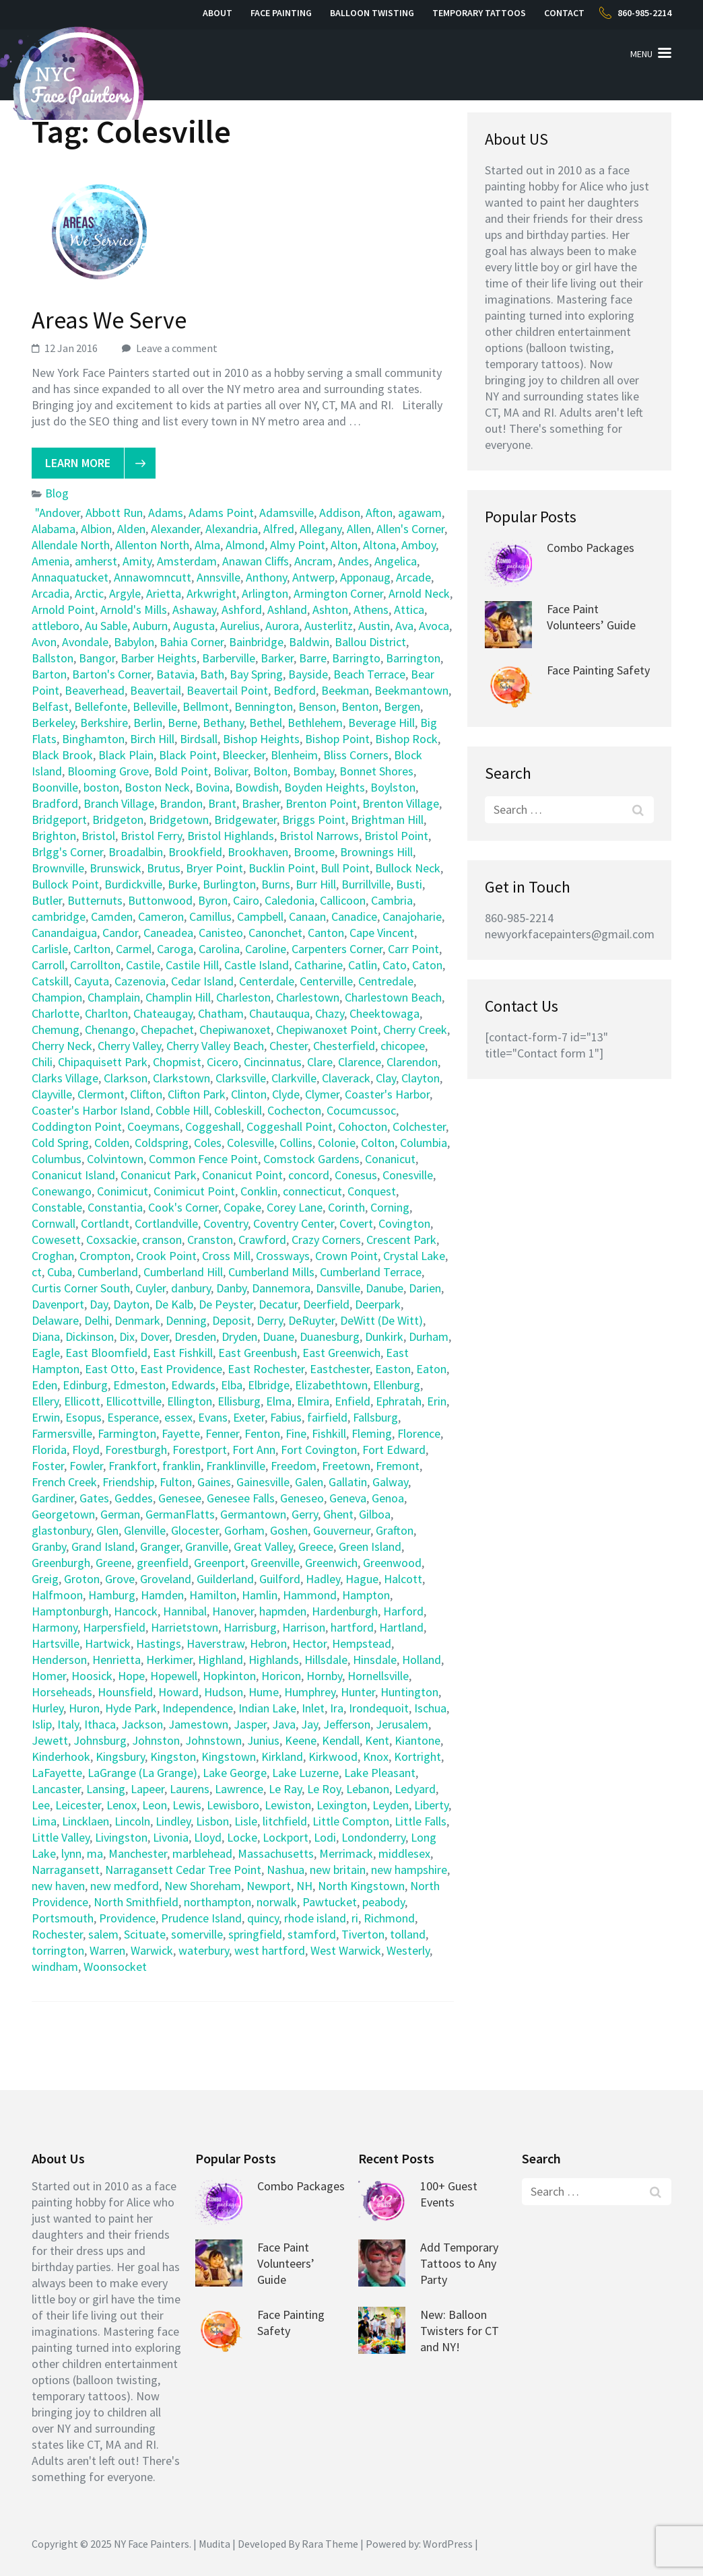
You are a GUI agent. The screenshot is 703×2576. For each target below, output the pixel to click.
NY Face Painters (151, 2543)
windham (55, 1966)
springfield (255, 1934)
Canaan (307, 916)
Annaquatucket (70, 577)
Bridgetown (179, 819)
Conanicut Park (159, 1175)
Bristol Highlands (230, 835)
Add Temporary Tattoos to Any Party (459, 2263)
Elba (231, 1385)
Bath (212, 674)
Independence (197, 1708)
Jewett (50, 1740)
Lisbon (212, 1821)
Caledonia (289, 900)
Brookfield (195, 852)
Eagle (46, 1352)
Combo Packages (590, 547)
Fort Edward (394, 1449)
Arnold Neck (419, 593)
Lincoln (132, 1821)
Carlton (91, 948)
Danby (231, 1288)
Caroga (175, 948)
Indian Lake (267, 1708)
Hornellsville (378, 1675)
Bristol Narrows (319, 835)
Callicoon (343, 900)
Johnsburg (100, 1740)
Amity (137, 561)
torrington (58, 1950)
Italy (68, 1724)
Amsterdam (187, 561)
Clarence (359, 1062)
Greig (45, 1579)
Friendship (128, 1482)
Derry (270, 1320)
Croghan (53, 1255)
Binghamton (93, 738)
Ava (404, 625)
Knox (376, 1756)
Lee (41, 1805)
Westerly (408, 1950)
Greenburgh (61, 1562)
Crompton (105, 1255)
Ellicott (82, 1401)
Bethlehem (315, 722)
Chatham (221, 1013)
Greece (315, 1546)
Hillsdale (325, 1659)
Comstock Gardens (311, 1159)
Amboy (418, 545)
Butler (47, 900)
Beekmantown (411, 690)
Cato (394, 965)
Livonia (171, 1837)
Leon (154, 1805)
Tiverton (362, 1934)
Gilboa (375, 1514)
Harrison (303, 1627)
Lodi (325, 1837)
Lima (44, 1821)
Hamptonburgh (70, 1611)
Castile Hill (192, 965)
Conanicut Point (242, 1175)
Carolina (219, 948)
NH (304, 1885)
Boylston (392, 787)
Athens (371, 609)
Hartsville (55, 1643)
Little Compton (350, 1821)
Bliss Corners (356, 755)
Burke (182, 884)
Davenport (58, 1304)
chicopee (402, 1045)
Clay (386, 1078)
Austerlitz (328, 625)
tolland (408, 1934)
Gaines (214, 1482)
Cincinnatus (273, 1062)
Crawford (262, 1239)
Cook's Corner (183, 1207)
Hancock (136, 1611)
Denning (186, 1320)
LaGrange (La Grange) (142, 1772)
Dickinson (89, 1336)
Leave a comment (176, 348)
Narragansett (66, 1869)
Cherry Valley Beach (215, 1045)
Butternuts (95, 900)
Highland (220, 1659)
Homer (49, 1675)
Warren (107, 1950)
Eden (44, 1385)
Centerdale (266, 981)
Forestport (199, 1449)
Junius (263, 1740)
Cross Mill (226, 1255)
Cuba (59, 1272)
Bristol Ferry (151, 835)
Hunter (358, 1692)
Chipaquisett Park (102, 1062)
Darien (425, 1288)
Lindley (173, 1821)
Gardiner (53, 1498)
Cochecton (294, 1110)
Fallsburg (375, 1417)
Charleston (243, 997)
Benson (317, 706)
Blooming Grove (108, 771)
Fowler (86, 1465)
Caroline (265, 948)
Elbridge (269, 1385)
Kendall (341, 1740)
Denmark (137, 1320)
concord (308, 1175)
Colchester (419, 1126)
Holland (421, 1659)
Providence (127, 1918)
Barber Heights (159, 658)
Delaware (55, 1320)
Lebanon (367, 1789)
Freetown (346, 1465)
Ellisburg (239, 1401)
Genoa (388, 1498)
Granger (160, 1546)
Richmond (389, 1918)
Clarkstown (181, 1078)
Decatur (278, 1304)
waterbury (203, 1950)
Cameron (161, 916)
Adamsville (286, 512)
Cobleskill (238, 1110)
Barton (49, 674)
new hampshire (409, 1869)
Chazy (329, 1013)
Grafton (394, 1530)
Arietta (163, 593)
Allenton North (152, 545)
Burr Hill (316, 884)
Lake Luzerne (305, 1772)
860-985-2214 (644, 13)
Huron (84, 1708)
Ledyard (415, 1789)
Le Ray (285, 1789)
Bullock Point (65, 884)
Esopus (83, 1417)
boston (101, 787)
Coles (208, 1142)
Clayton (420, 1078)
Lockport (285, 1837)
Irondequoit (379, 1708)
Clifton (146, 1094)
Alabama (53, 528)
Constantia (115, 1207)
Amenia (50, 561)
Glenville (145, 1530)
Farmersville (62, 1433)
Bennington (263, 706)
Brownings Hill (376, 852)
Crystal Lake (414, 1255)
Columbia (423, 1142)
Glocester (195, 1530)
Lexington (341, 1805)
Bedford (294, 690)
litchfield (285, 1821)
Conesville (407, 1175)
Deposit (231, 1320)
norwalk (277, 1902)
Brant (222, 803)
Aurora (282, 625)
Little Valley (61, 1837)
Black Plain (126, 755)
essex (178, 1417)
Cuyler (150, 1288)
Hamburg (111, 1595)
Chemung (55, 1029)
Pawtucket (329, 1902)
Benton (359, 706)
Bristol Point (396, 835)
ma (95, 1853)
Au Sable (106, 625)
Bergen (402, 706)
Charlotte (55, 1013)
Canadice (354, 916)
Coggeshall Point (289, 1126)
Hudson (223, 1692)
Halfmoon (57, 1595)
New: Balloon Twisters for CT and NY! (459, 2331)
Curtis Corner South (81, 1288)
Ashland (287, 609)
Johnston (156, 1740)
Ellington (189, 1401)
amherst (96, 561)
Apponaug (365, 577)
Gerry (305, 1514)
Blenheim (294, 755)
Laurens (189, 1789)
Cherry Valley (129, 1045)
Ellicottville (134, 1401)
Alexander (175, 528)
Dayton (131, 1304)
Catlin (362, 965)
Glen (107, 1530)
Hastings (158, 1643)
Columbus (56, 1159)
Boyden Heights (324, 787)
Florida (49, 1449)
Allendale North (71, 545)
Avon (44, 642)
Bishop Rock (406, 738)
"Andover (57, 512)
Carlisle (50, 948)
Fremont (398, 1465)
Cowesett (56, 1239)
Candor (120, 932)
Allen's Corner (410, 528)
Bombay (313, 771)
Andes (353, 561)
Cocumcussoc (361, 1110)
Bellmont (205, 706)
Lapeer (147, 1789)
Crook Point (166, 1255)
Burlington (229, 884)
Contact (564, 13)
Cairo (246, 900)
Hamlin (259, 1595)
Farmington (127, 1433)
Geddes (133, 1498)
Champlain (114, 997)
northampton (217, 1902)
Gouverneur (341, 1530)
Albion (96, 528)
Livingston (121, 1837)
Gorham (244, 1530)
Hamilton (212, 1595)
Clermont (101, 1094)
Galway (390, 1482)
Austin (374, 625)
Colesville (250, 1142)
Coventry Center (293, 1223)
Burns (275, 884)
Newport (268, 1885)
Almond (245, 545)
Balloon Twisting (372, 13)
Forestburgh (136, 1449)
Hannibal (185, 1611)
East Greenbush (257, 1352)
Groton (82, 1579)
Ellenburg (396, 1385)
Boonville (55, 787)
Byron (213, 900)
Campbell (260, 916)
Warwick (152, 1950)
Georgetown (63, 1514)
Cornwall (53, 1223)
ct (37, 1272)
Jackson (142, 1724)
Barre (313, 658)
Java (284, 1724)
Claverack (346, 1078)
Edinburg (85, 1385)
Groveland (165, 1579)
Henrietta (116, 1659)
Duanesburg (330, 1336)
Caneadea (168, 932)
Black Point (188, 755)
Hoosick (91, 1675)
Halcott (403, 1579)
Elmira (313, 1401)
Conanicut (390, 1159)
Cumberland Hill (183, 1272)
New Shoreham (202, 1885)
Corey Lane (295, 1207)
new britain (338, 1869)
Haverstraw (215, 1643)
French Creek (64, 1482)
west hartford (269, 1950)
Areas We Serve (109, 320)
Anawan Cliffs (255, 561)
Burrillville (366, 884)
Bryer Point (214, 868)
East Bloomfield (106, 1352)
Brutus (163, 868)
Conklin (258, 1191)
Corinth (346, 1207)
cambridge (59, 916)
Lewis (186, 1805)
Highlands (273, 1659)
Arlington (265, 593)
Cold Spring (60, 1142)
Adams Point (221, 512)
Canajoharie (412, 916)
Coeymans (153, 1126)
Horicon (281, 1675)
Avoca (434, 625)
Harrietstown (184, 1627)
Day (99, 1304)
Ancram (313, 561)
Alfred (278, 528)
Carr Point (413, 948)
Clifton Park (197, 1094)
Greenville (275, 1562)
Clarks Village (65, 1078)
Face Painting (281, 13)
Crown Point (346, 1255)
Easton (393, 1369)
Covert (356, 1223)
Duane (278, 1336)
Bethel (265, 722)
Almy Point (297, 545)
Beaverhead (95, 690)
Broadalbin (135, 852)
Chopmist (177, 1062)
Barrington (413, 658)
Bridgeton (117, 819)
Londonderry (373, 1837)
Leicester (78, 1805)
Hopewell (173, 1675)
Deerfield (326, 1304)
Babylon (134, 642)
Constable (57, 1207)
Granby (49, 1546)
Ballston (52, 658)
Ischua (430, 1708)
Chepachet (167, 1029)
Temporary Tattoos (479, 13)
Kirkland (282, 1756)
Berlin (147, 722)
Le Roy (324, 1789)
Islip (42, 1724)
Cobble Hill (182, 1110)
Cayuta (91, 981)
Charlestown (307, 997)
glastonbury (61, 1530)
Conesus (356, 1175)
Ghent (338, 1514)
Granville (206, 1546)
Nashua (285, 1869)
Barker (277, 658)
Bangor (97, 658)
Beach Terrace (369, 674)
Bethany (223, 722)
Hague (361, 1579)
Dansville (338, 1288)
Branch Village (118, 803)
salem (103, 1934)
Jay (309, 1724)
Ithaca (100, 1724)
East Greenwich (341, 1352)
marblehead (202, 1853)
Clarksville (240, 1078)
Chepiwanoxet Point (327, 1029)
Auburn (150, 625)
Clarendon (412, 1062)
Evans (213, 1417)
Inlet (313, 1708)
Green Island (370, 1546)
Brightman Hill (387, 819)
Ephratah (399, 1401)
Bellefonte (100, 706)
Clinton (249, 1094)
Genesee (179, 1498)
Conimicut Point (194, 1191)
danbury (191, 1288)
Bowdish (257, 787)
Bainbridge (256, 642)
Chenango (110, 1029)
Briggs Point (313, 819)
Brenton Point (321, 803)
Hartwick (108, 1643)
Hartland (401, 1627)
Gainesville (263, 1482)
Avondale (85, 642)
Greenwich (331, 1562)
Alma (207, 545)
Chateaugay (163, 1013)
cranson (162, 1239)
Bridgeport (59, 819)
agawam (420, 512)
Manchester (137, 1853)
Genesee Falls (241, 1498)
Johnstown (213, 1740)
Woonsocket (115, 1966)
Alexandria (231, 528)
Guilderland (225, 1579)
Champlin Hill (178, 997)
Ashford (242, 609)
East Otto (110, 1369)
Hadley (323, 1579)
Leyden (390, 1805)
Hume (263, 1692)
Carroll (48, 965)
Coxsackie (111, 1239)
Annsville (218, 577)
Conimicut (122, 1191)
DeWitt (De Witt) (381, 1320)
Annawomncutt (152, 577)
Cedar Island (202, 981)
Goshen (289, 1530)
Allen (359, 528)
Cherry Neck (62, 1045)
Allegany (320, 528)
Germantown (253, 1514)
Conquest (371, 1191)
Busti (409, 884)
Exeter (249, 1417)
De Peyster (226, 1304)
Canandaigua (64, 932)
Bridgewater (245, 819)
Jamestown (198, 1724)
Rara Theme (330, 2543)
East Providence (181, 1369)
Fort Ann (253, 1449)
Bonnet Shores (376, 771)
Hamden (162, 1595)
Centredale (385, 981)
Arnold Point (63, 609)
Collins (295, 1142)
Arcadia (50, 593)
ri (355, 1918)
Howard (178, 1692)
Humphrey (309, 1692)
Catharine (318, 965)
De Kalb (174, 1304)
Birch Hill (152, 738)
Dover (154, 1336)
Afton (379, 512)
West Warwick (345, 1950)
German (120, 1514)
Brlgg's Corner (67, 852)
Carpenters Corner (337, 948)
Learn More (84, 463)
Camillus (210, 916)
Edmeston (139, 1385)
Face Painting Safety (598, 670)
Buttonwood (160, 900)
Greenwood (392, 1562)
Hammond (310, 1595)
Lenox (121, 1805)
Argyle (125, 593)
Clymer (322, 1094)
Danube (384, 1288)
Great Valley (263, 1546)
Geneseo (302, 1498)
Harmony (54, 1627)
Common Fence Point (203, 1159)
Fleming (372, 1433)
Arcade (413, 577)
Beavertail (155, 690)
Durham (428, 1336)
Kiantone (417, 1740)
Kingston (173, 1756)
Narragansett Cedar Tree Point (183, 1869)
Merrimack (346, 1853)
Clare (320, 1062)
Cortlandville (166, 1223)
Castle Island (256, 965)
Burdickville (133, 884)
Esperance (133, 1417)
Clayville (52, 1094)
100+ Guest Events (448, 2194)
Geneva (347, 1498)
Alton (344, 545)
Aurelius (240, 625)
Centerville (326, 981)
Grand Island (103, 1546)
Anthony (266, 577)
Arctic (89, 593)
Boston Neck (157, 787)
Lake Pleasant (379, 1772)
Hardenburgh (345, 1611)
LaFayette (57, 1772)
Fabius (286, 1417)
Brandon (181, 803)
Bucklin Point (281, 868)
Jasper (250, 1724)
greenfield (163, 1562)
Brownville (58, 868)
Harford (403, 1611)
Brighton (54, 835)
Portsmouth (63, 1918)
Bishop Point (337, 738)
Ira (336, 1708)
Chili (42, 1062)
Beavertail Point (227, 690)
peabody (383, 1902)
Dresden (195, 1336)
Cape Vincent (381, 932)
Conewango (62, 1191)
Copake (242, 1207)
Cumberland (107, 1272)
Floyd (86, 1449)
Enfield (352, 1401)
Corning (389, 1207)
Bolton (270, 771)
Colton (378, 1142)
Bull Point (345, 868)
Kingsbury (120, 1756)
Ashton (330, 609)
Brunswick (115, 868)
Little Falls (420, 1821)
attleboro (55, 625)
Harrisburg (250, 1627)
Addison (339, 512)
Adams (165, 512)
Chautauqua (279, 1013)
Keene (300, 1740)
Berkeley (53, 722)
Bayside (308, 674)
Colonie (337, 1142)
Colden (111, 1142)
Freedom (293, 1465)
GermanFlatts (180, 1514)
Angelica (395, 561)
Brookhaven (258, 852)
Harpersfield (114, 1627)
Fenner (222, 1433)
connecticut (312, 1191)
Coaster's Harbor (387, 1094)
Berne (182, 722)
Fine (296, 1433)
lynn (71, 1853)
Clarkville (293, 1078)
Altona (379, 545)
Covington (404, 1223)
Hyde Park (131, 1708)
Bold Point (181, 771)
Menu (641, 54)
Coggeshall (213, 1126)
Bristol (98, 835)
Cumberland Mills (271, 1272)
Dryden (239, 1336)
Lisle (245, 1821)
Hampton (366, 1595)
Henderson (59, 1659)
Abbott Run (114, 512)
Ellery (45, 1401)
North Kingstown (361, 1885)
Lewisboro (233, 1805)
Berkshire (104, 722)
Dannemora (281, 1288)
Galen (309, 1482)
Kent (377, 1740)
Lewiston (288, 1805)
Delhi (96, 1320)
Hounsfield (125, 1692)
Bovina (212, 787)
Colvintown (115, 1159)
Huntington (409, 1692)
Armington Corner (338, 593)
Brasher (261, 803)
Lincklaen (85, 1821)
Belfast (50, 706)
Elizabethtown (331, 1385)
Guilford (279, 1579)
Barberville (228, 658)
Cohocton (362, 1126)
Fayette (181, 1433)
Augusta (194, 625)
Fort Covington (319, 1449)
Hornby (324, 1675)
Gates (94, 1498)
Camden (112, 916)
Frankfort (132, 1465)
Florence (418, 1433)
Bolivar (230, 771)
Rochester (57, 1934)
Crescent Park (401, 1239)
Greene (113, 1562)
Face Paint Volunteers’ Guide (591, 617)
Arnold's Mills (133, 609)
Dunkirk (384, 1336)
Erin (436, 1401)
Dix (127, 1336)
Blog (57, 493)
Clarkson (125, 1078)
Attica (409, 609)
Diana (46, 1336)
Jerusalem (402, 1724)
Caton (427, 965)
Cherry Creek (415, 1029)
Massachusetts (276, 1853)
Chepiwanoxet (235, 1029)
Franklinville (235, 1465)
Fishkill (329, 1433)
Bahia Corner (192, 642)
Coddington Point (77, 1126)
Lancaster (56, 1789)
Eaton (431, 1369)
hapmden (282, 1611)
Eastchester (340, 1369)
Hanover (233, 1611)
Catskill (50, 981)
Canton (326, 932)
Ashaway (194, 609)
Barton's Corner (111, 674)
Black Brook (62, 755)
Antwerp (313, 577)
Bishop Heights (261, 738)
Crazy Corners (326, 1239)
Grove (120, 1579)
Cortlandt (105, 1223)
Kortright (417, 1756)
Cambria (392, 900)
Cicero (222, 1062)
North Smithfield (136, 1902)
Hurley (47, 1708)
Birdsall (198, 738)
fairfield (327, 1417)
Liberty (431, 1805)
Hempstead (361, 1643)
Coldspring (162, 1142)
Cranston (210, 1239)
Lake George (235, 1772)
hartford (352, 1627)
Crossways (283, 1255)
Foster (48, 1465)
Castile (143, 965)
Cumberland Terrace (371, 1272)
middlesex (404, 1853)
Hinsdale (375, 1659)
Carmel (134, 948)
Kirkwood (333, 1756)
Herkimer (169, 1659)
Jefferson (346, 1724)
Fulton (176, 1482)
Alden (131, 528)
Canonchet (275, 932)
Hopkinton (229, 1675)
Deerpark (378, 1304)
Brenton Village (400, 803)
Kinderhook (61, 1756)
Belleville (155, 706)
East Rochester (266, 1369)
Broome (314, 852)
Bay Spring (256, 674)
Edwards (193, 1385)
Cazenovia (140, 981)
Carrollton (95, 965)
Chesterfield (344, 1045)
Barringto (356, 658)
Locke (242, 1837)
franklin (181, 1465)
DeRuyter (311, 1320)
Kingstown (228, 1756)
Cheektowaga (384, 1013)
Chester (288, 1045)
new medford (124, 1885)
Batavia (175, 674)
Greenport (219, 1562)
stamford (312, 1934)
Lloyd (208, 1837)
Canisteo (221, 932)
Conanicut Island (73, 1175)
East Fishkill (183, 1352)
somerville (197, 1934)
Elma (279, 1401)
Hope (131, 1675)
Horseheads (62, 1692)
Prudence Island (201, 1918)
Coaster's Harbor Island (91, 1110)
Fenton (262, 1433)
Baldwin (309, 642)
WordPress (448, 2543)
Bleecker (243, 755)
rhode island (315, 1918)
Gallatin (348, 1482)
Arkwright (211, 593)
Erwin (46, 1417)
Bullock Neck (407, 868)
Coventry (225, 1223)
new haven (58, 1885)
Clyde (286, 1094)
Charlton (106, 1013)
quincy (263, 1918)
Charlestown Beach (393, 997)
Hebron (268, 1643)
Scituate (145, 1934)
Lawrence (239, 1789)
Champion (57, 997)
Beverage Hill (381, 722)
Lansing (105, 1789)
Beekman (345, 690)
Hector (309, 1643)
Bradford (55, 803)
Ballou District (370, 642)
